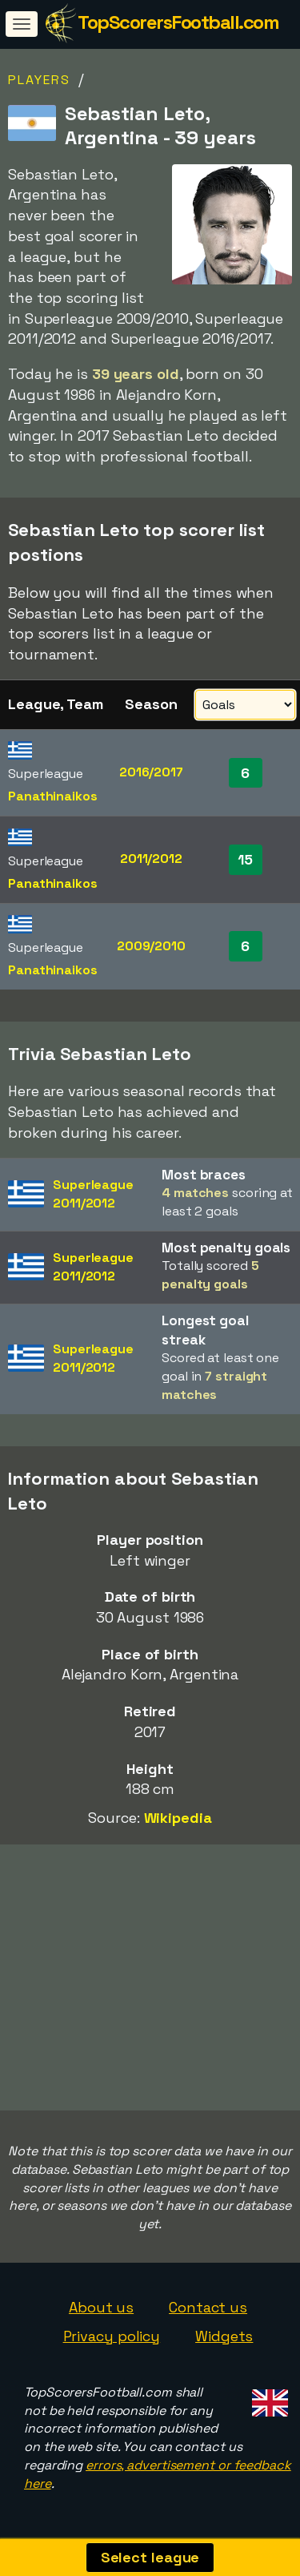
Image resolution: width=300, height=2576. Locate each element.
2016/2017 (151, 772)
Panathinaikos (53, 796)
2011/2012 (151, 858)
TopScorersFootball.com (178, 22)
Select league (150, 2557)
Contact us (208, 2307)
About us (101, 2307)
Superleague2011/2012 (93, 1193)
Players (39, 79)
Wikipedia (178, 1817)
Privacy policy (112, 2336)
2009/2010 (151, 945)
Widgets (224, 2336)
